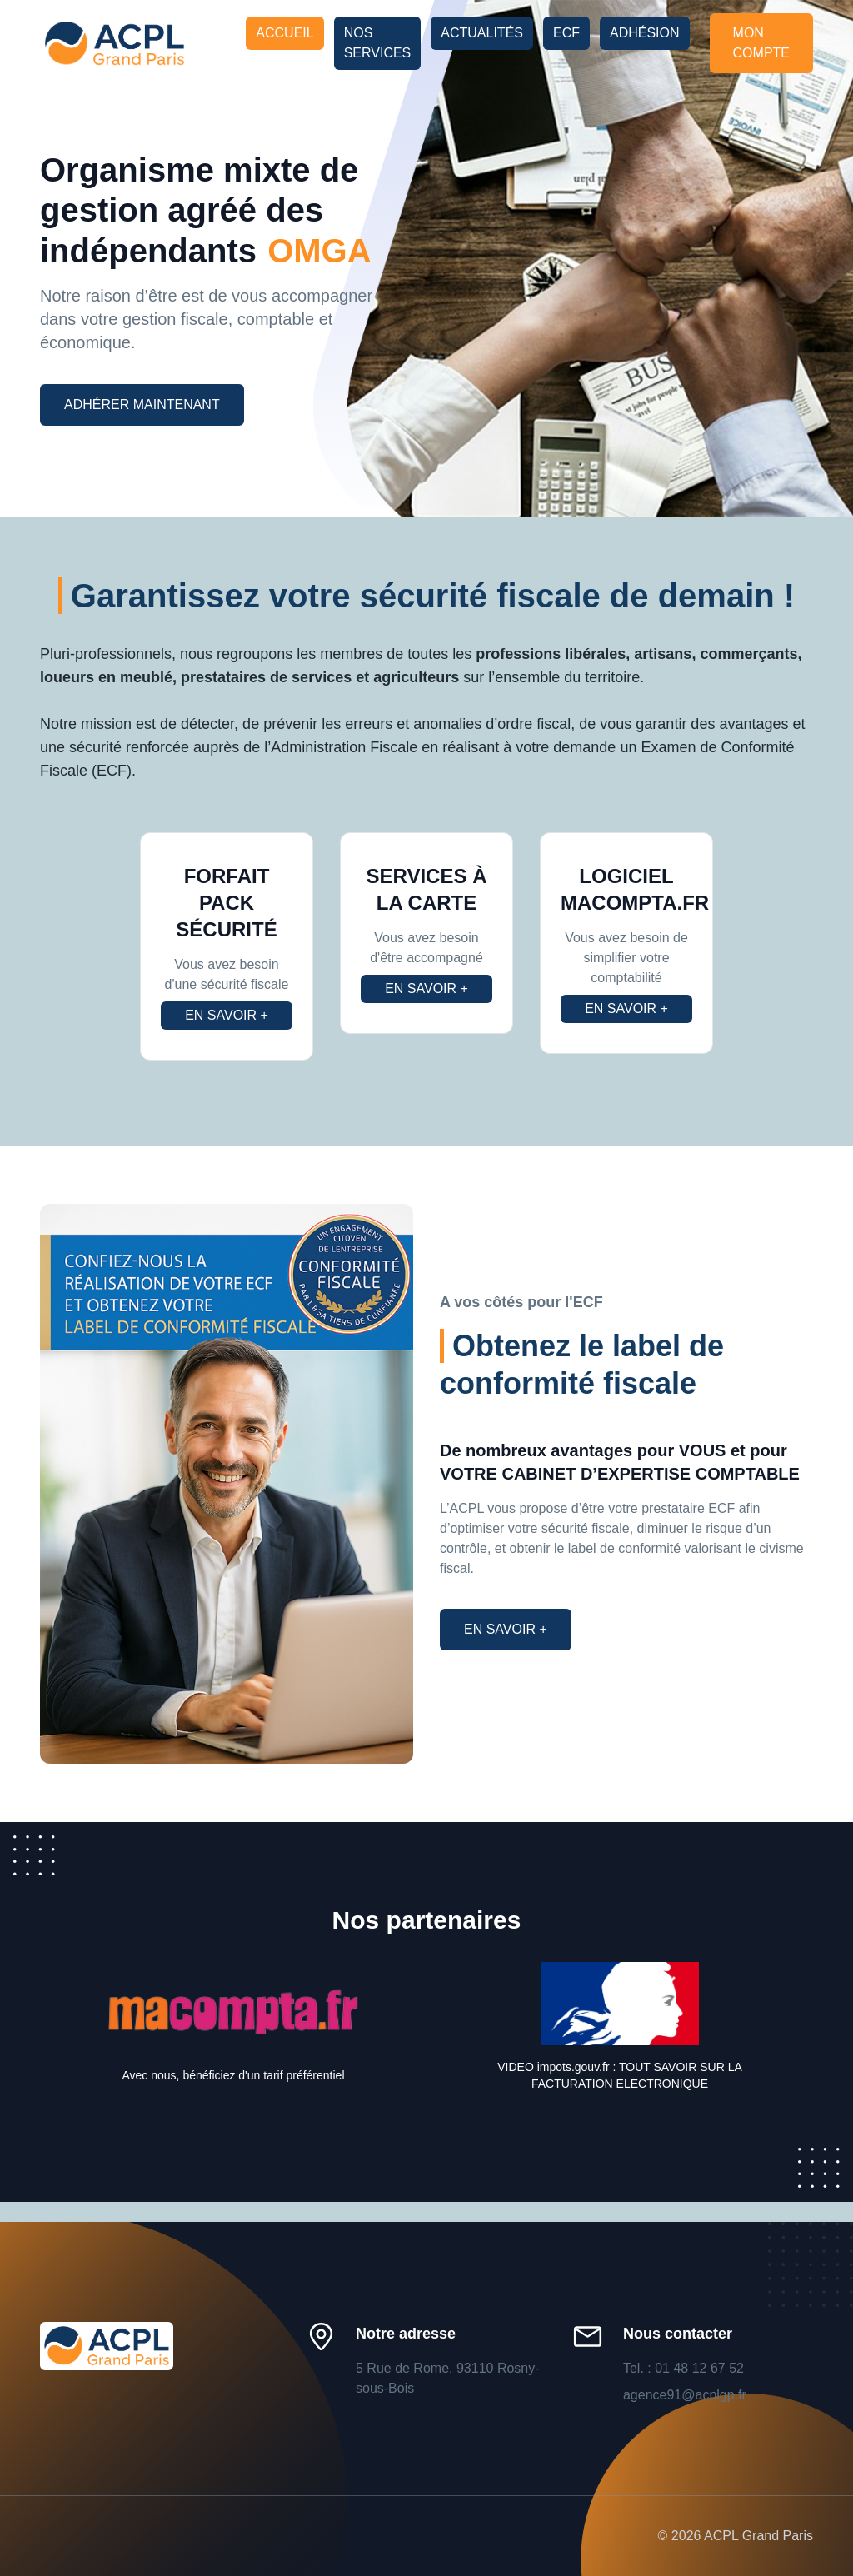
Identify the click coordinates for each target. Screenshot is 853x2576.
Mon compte (761, 43)
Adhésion (645, 33)
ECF (566, 33)
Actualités (482, 33)
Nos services (378, 43)
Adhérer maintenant (142, 404)
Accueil (284, 33)
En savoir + (226, 1015)
